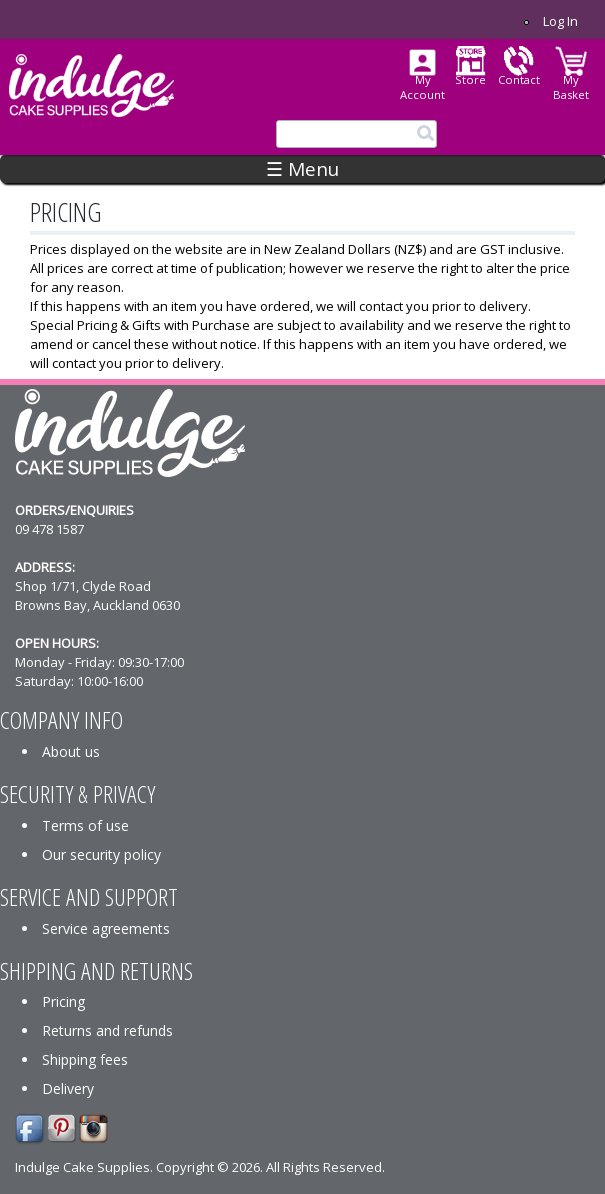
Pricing (63, 1001)
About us (71, 751)
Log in (560, 21)
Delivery (68, 1088)
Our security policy (101, 854)
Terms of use (85, 825)
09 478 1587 (49, 529)
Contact (519, 79)
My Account (422, 87)
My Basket (571, 87)
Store (470, 79)
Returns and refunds (107, 1030)
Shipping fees (85, 1059)
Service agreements (106, 928)
